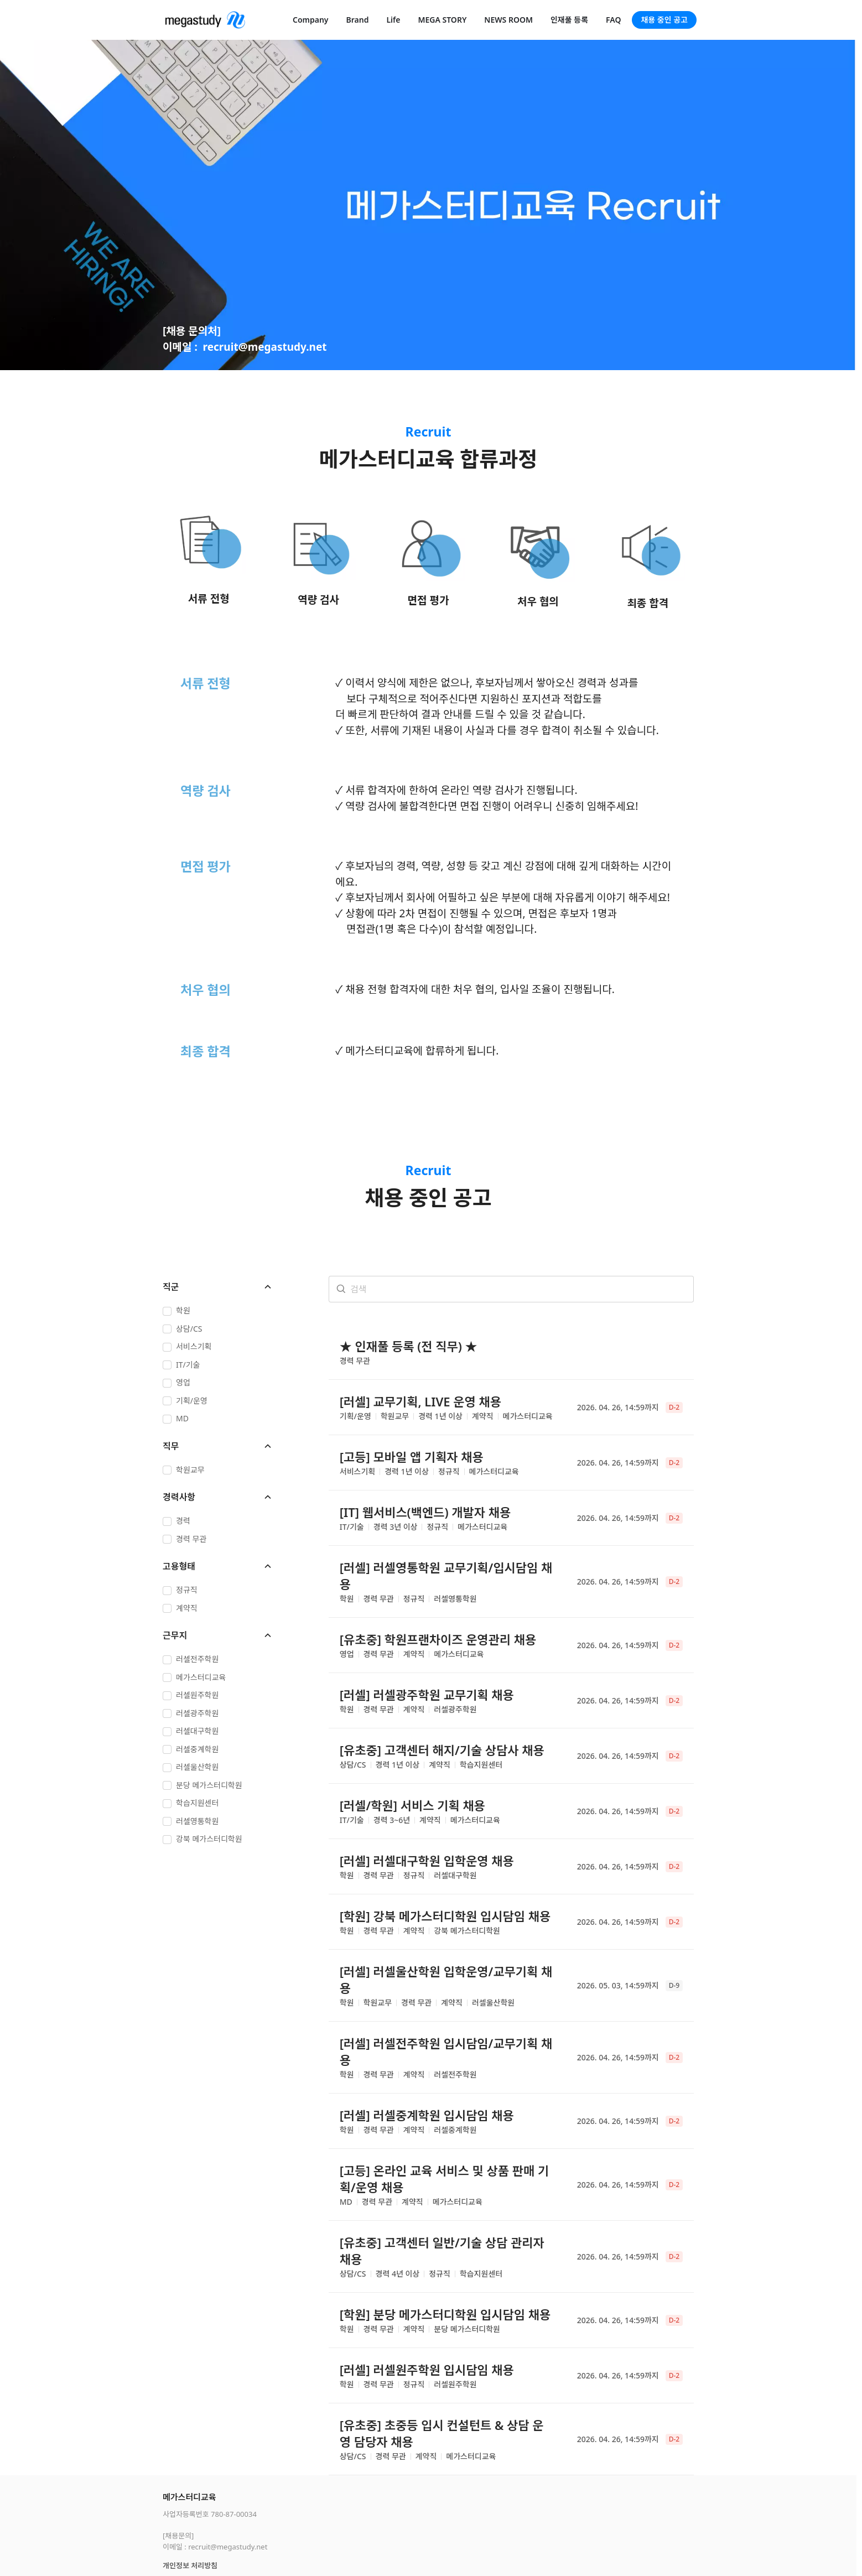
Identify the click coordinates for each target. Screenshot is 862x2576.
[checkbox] (218, 1311)
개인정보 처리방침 (190, 2512)
